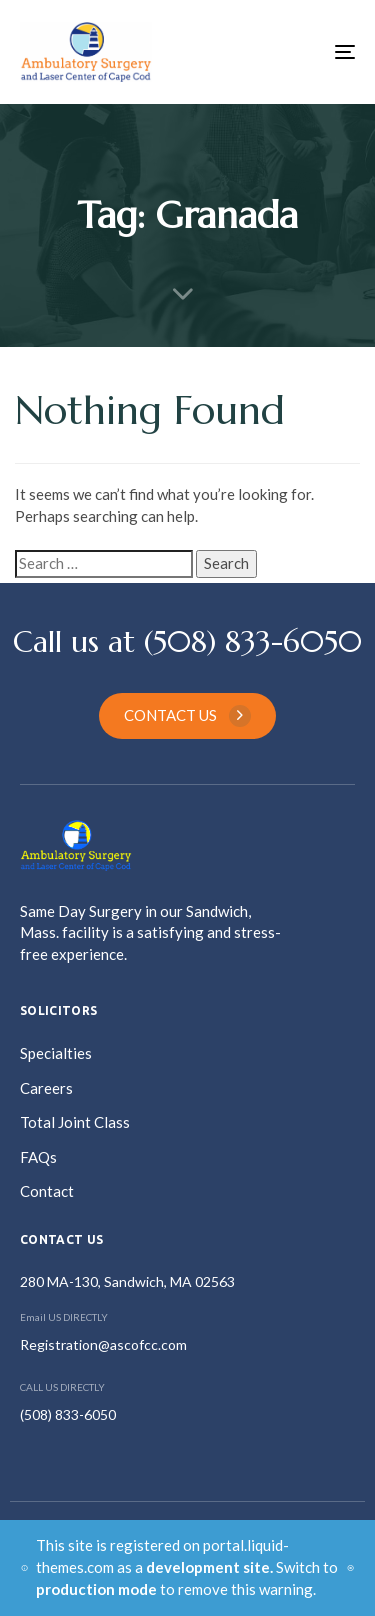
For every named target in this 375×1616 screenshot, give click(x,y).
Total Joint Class (75, 1122)
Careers (46, 1088)
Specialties (56, 1053)
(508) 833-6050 (68, 1414)
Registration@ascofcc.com (103, 1344)
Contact (47, 1191)
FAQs (38, 1157)
